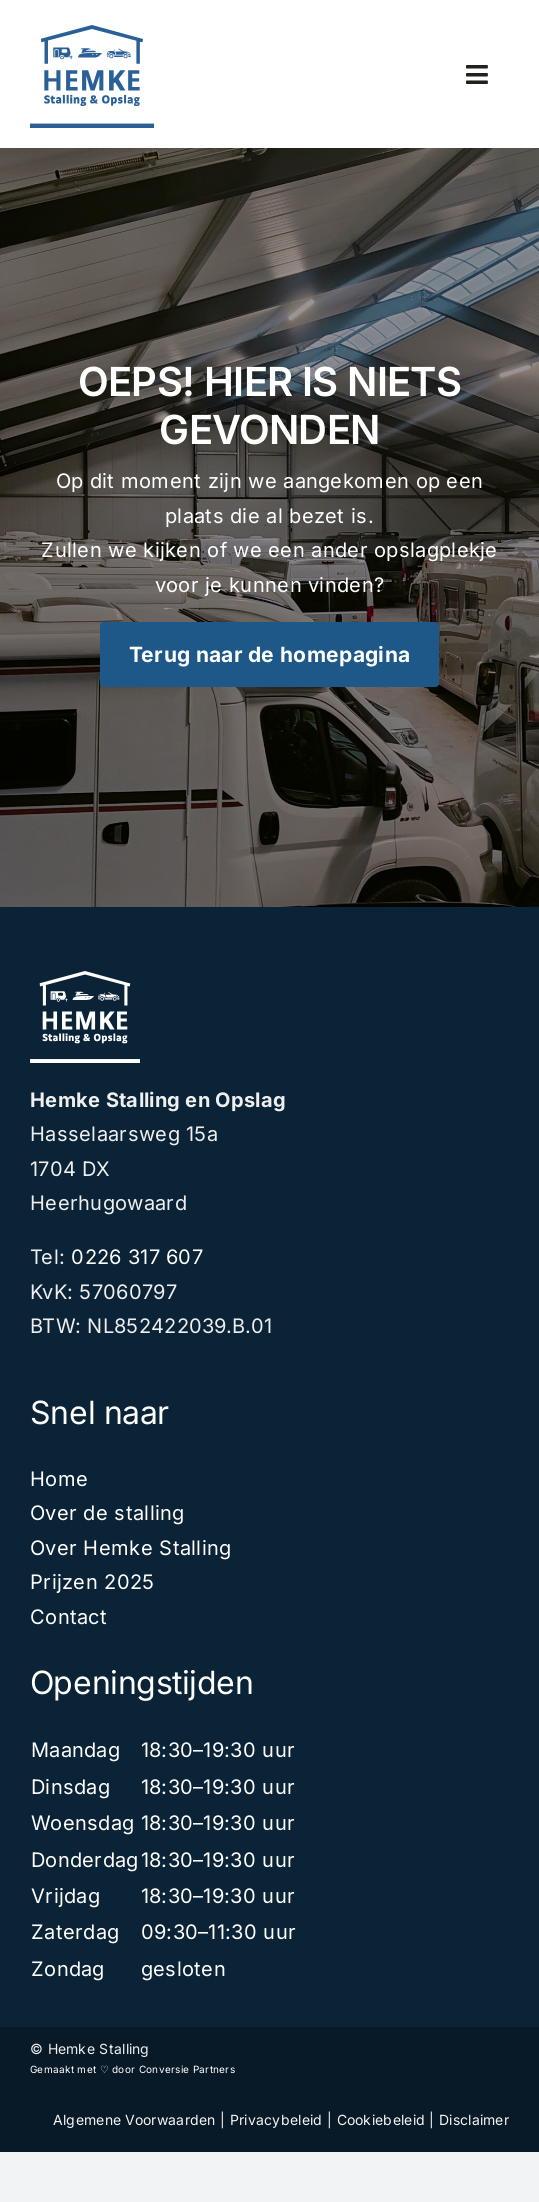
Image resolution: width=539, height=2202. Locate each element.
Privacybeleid (276, 2119)
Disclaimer (474, 2119)
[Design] (92, 35)
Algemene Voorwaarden (134, 2119)
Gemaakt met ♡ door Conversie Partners (132, 2069)
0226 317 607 (137, 1257)
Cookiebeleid (381, 2119)
